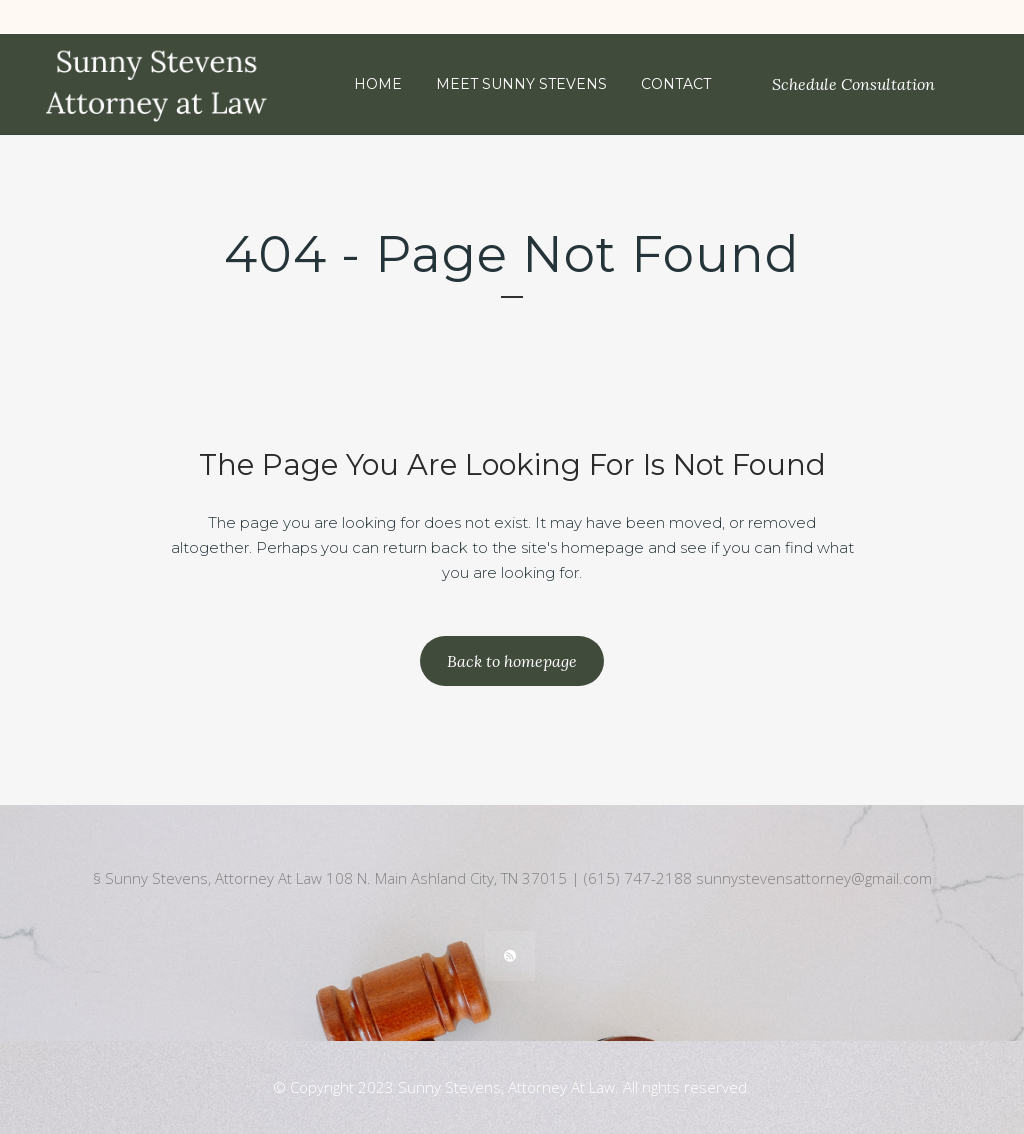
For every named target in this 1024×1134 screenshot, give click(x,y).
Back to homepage (512, 661)
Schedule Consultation (853, 84)
